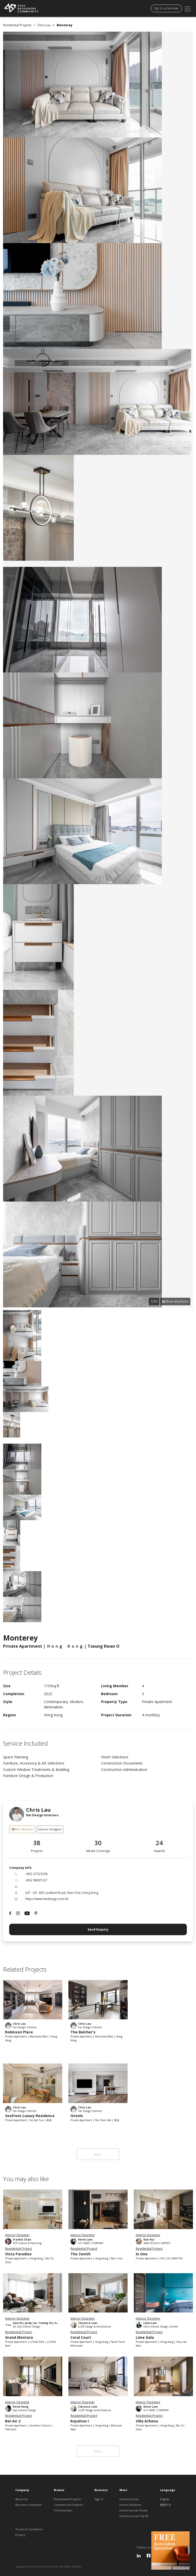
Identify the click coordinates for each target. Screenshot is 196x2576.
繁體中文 (165, 2505)
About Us (21, 2499)
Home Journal (128, 2499)
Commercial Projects (68, 2505)
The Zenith (80, 2254)
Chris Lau (44, 25)
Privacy (20, 2535)
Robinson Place (19, 2032)
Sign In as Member (166, 8)
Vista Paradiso (18, 2254)
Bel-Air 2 (12, 2421)
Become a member (28, 2505)
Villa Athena (147, 2421)
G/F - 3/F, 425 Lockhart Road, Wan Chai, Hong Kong (61, 1893)
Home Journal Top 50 (133, 2516)
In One (142, 2254)
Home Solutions (130, 2505)
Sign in (98, 2499)
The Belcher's (82, 2032)
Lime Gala (145, 2337)
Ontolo (76, 2115)
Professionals (63, 2510)
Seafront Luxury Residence (30, 2115)
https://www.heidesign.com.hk (46, 1899)
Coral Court (80, 2337)
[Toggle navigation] (187, 8)
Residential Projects (17, 25)
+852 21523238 (36, 1874)
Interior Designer (50, 1829)
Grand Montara (19, 2337)
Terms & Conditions (29, 2529)
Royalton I (79, 2421)
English (164, 2499)
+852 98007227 (36, 1880)
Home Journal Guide (133, 2510)
